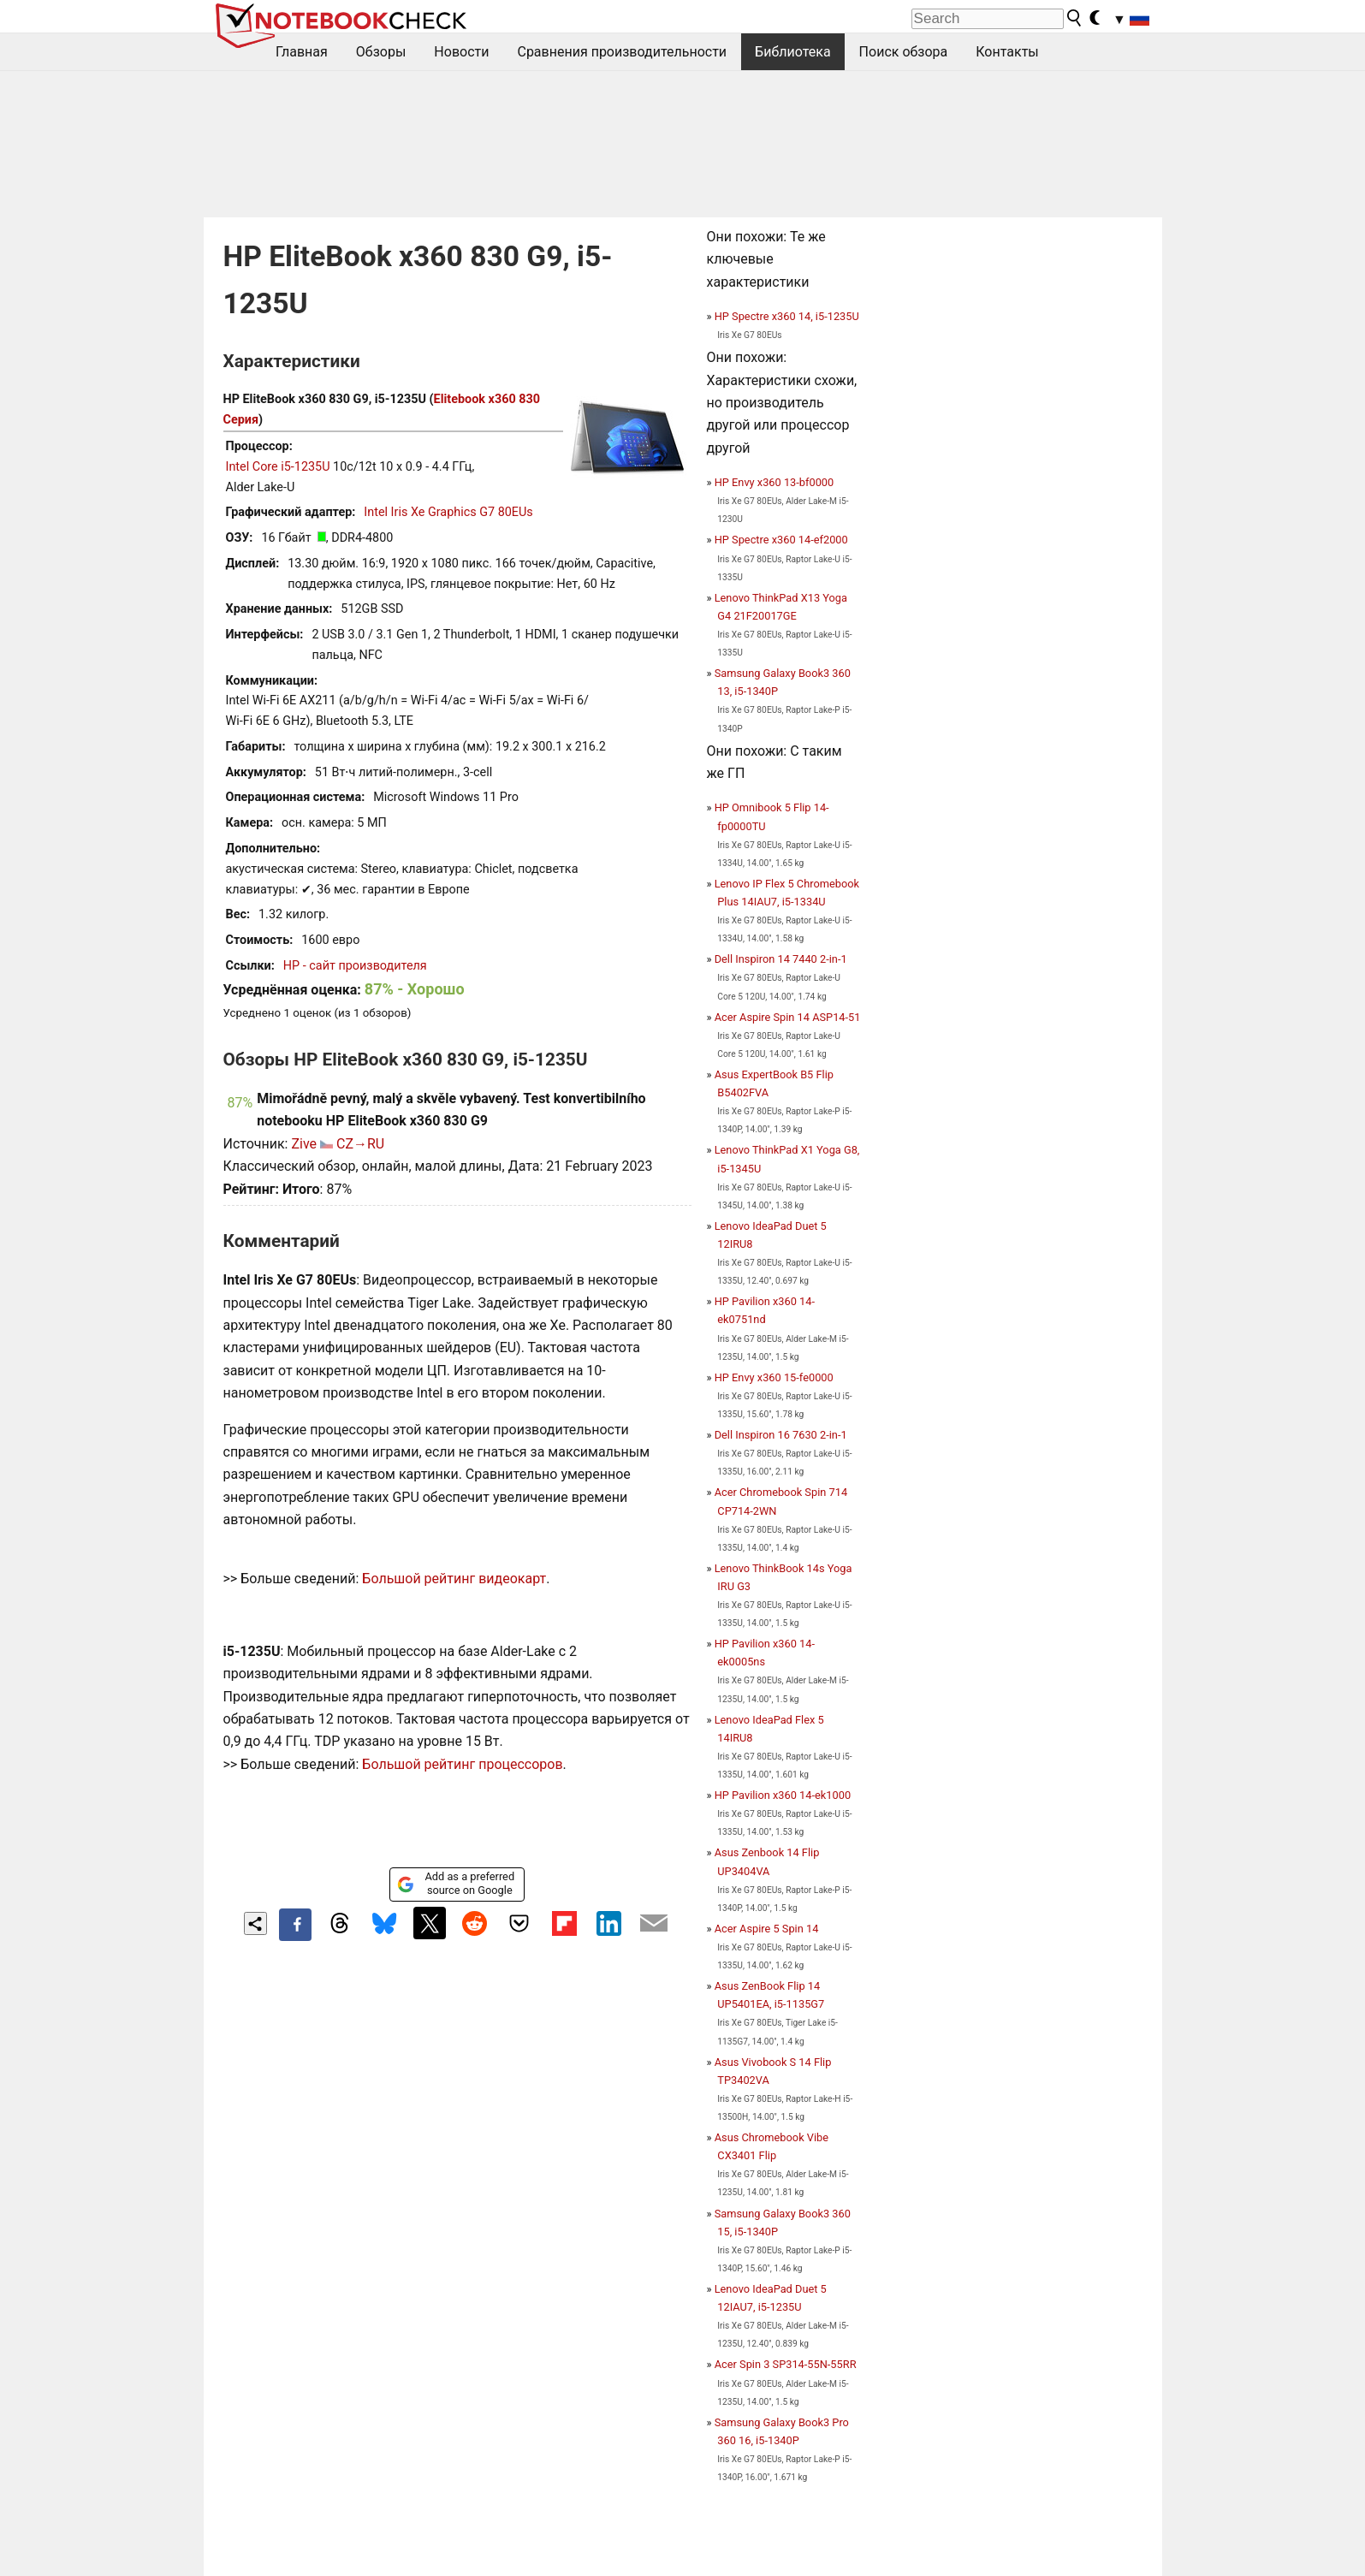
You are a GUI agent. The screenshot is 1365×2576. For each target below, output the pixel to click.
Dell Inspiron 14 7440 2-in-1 (781, 959)
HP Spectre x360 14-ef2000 (781, 539)
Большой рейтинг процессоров (462, 1764)
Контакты (1007, 52)
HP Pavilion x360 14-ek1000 (783, 1795)
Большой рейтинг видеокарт (454, 1578)
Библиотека (793, 52)
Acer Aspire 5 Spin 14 (767, 1928)
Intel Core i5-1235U (278, 467)
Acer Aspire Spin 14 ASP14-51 (788, 1017)
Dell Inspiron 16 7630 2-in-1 (781, 1434)
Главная (302, 52)
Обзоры (381, 52)
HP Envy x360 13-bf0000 (774, 482)
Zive (304, 1144)
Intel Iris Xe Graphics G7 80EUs (448, 512)
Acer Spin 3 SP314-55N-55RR (786, 2364)
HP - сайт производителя (355, 966)
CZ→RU (360, 1144)
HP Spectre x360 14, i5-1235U (787, 316)
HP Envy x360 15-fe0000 (774, 1377)
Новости (461, 52)
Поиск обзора (903, 52)
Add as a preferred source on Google (455, 1883)
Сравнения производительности (622, 52)
